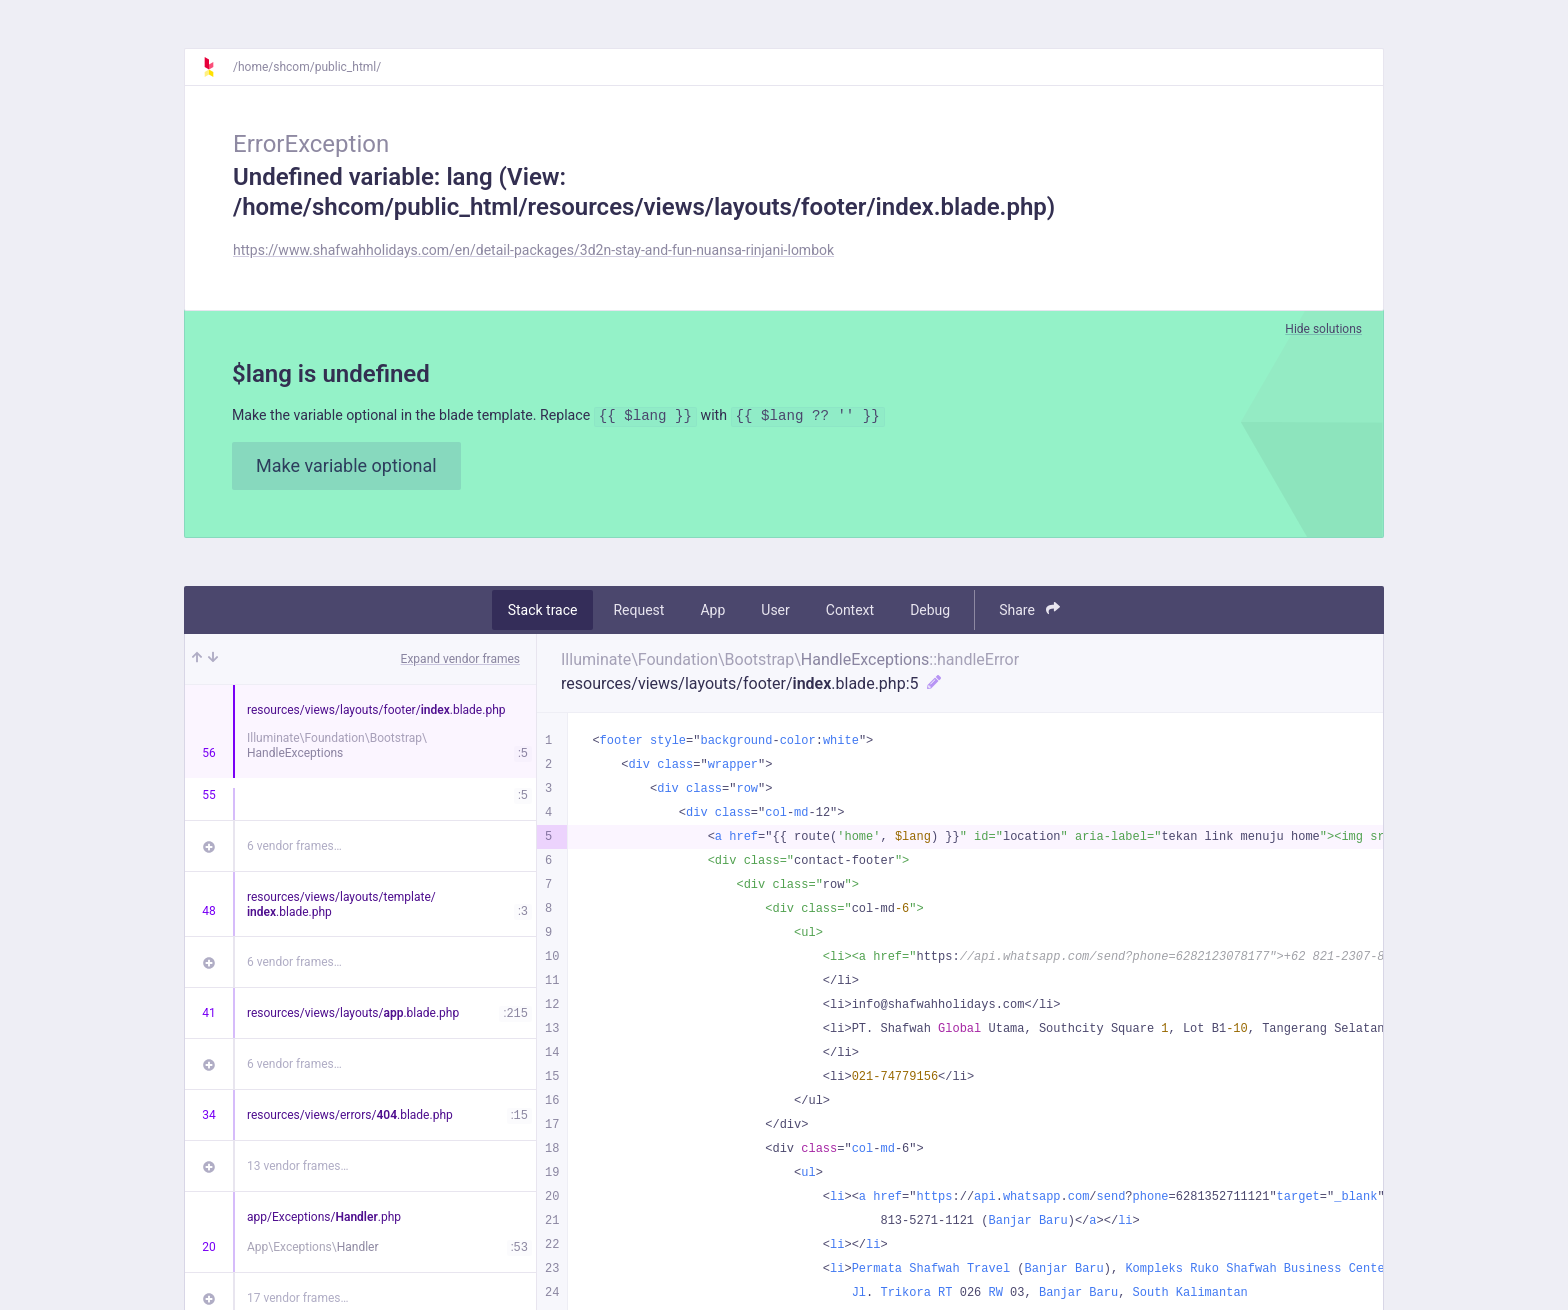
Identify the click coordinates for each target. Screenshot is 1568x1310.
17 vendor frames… (297, 1301)
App (712, 613)
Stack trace (543, 613)
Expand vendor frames (460, 662)
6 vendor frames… (294, 849)
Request (638, 613)
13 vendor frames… (297, 1169)
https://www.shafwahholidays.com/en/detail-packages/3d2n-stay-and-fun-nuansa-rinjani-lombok (533, 250)
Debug (930, 613)
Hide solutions (1323, 329)
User (775, 613)
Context (850, 613)
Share (1029, 612)
